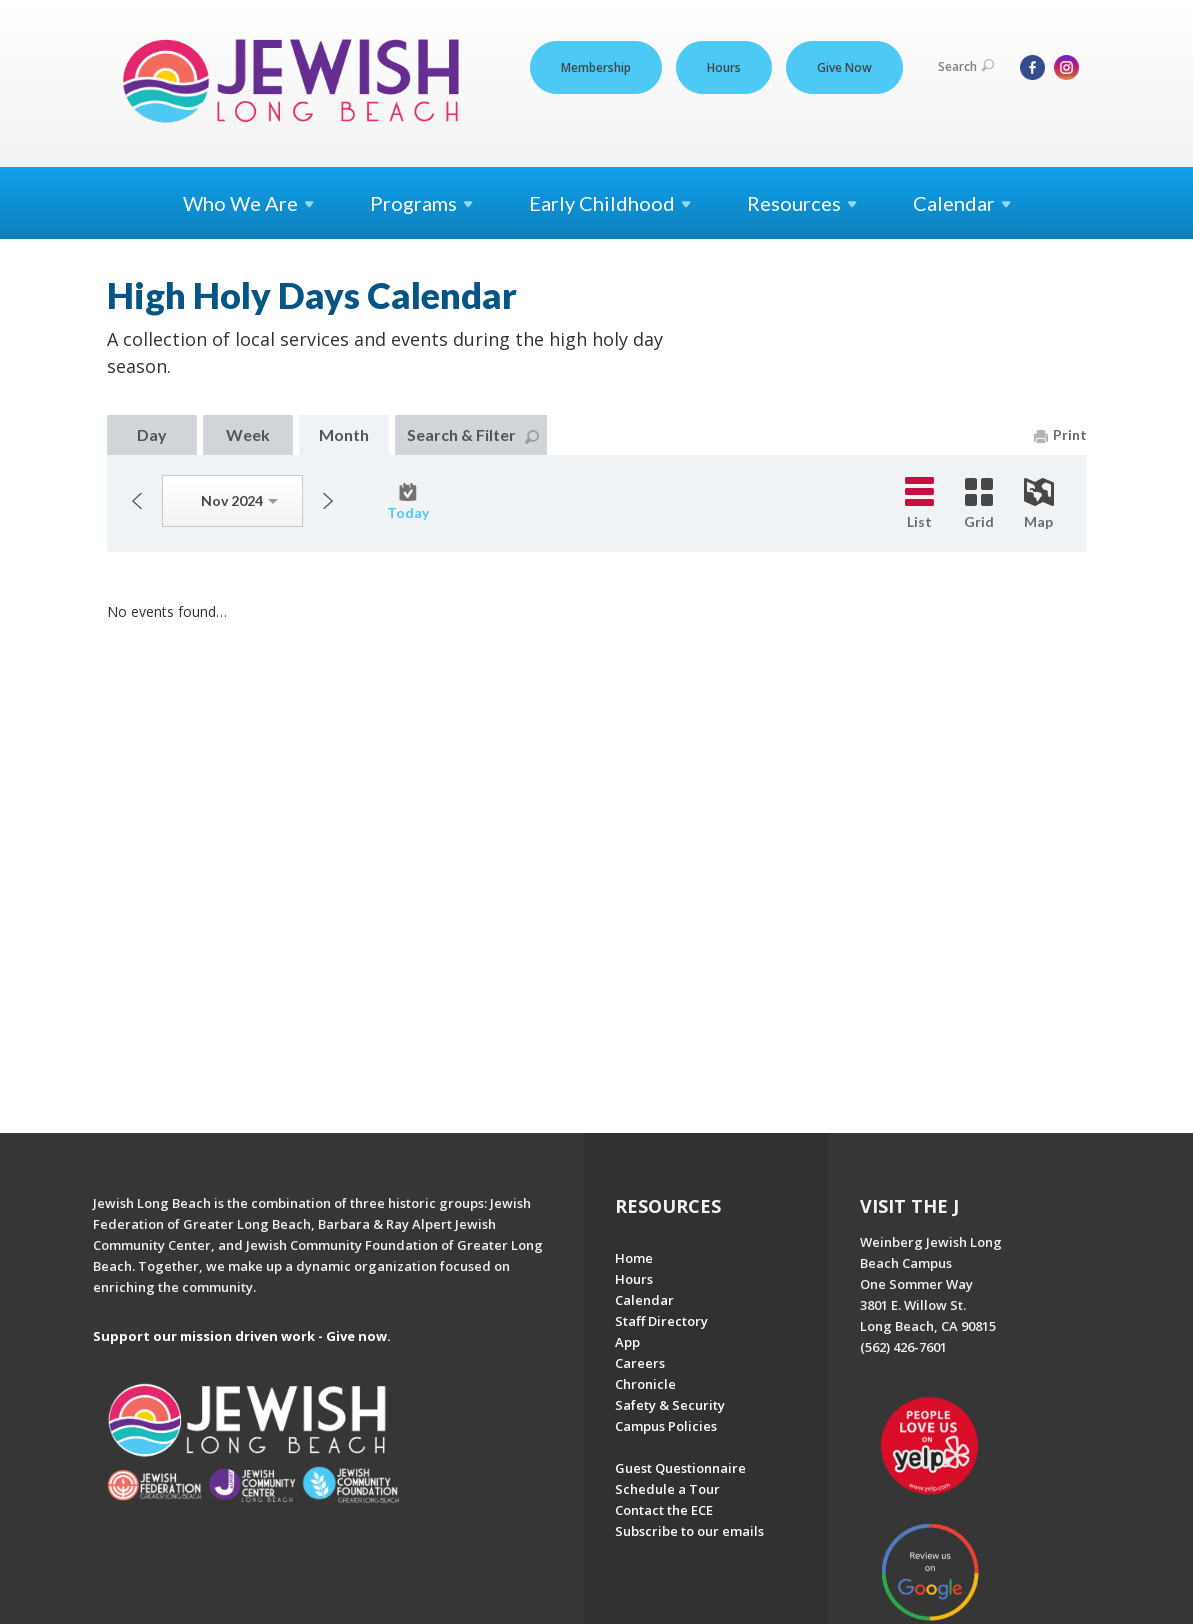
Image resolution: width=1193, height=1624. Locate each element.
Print (1060, 434)
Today (408, 502)
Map (1039, 504)
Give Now (844, 67)
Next (328, 501)
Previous (137, 501)
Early (610, 203)
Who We (248, 203)
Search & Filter (473, 434)
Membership (596, 67)
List (919, 503)
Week (248, 434)
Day (152, 434)
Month (344, 434)
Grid (979, 504)
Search (966, 66)
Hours (724, 67)
